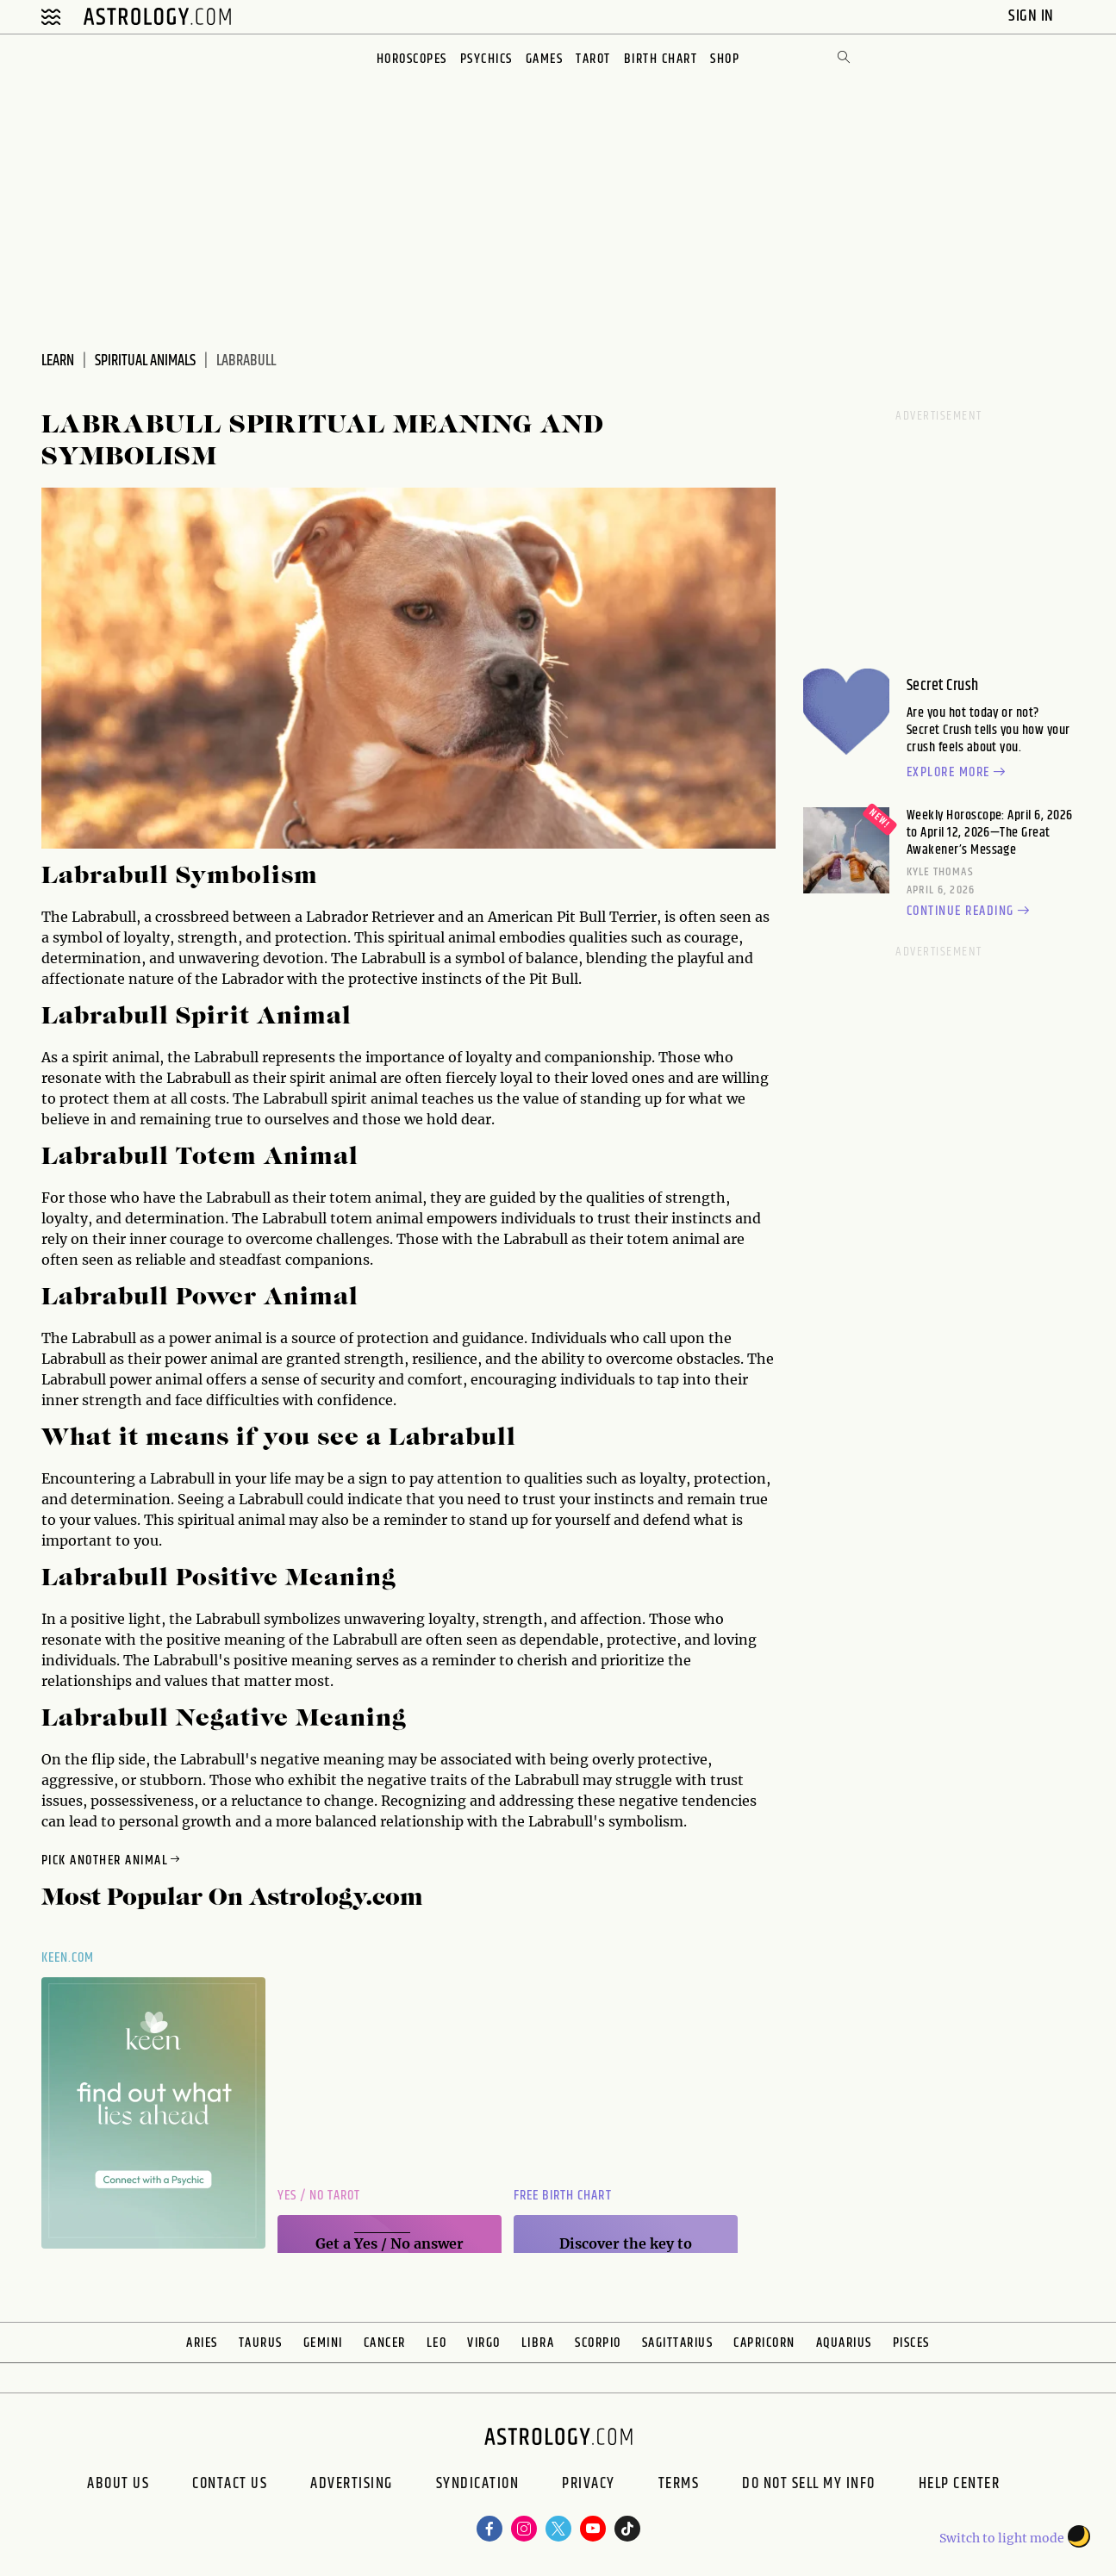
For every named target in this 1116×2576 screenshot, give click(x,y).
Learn (57, 361)
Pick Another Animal (112, 1860)
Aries (202, 2343)
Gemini (323, 2343)
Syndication (478, 2485)
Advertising (351, 2485)
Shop (724, 59)
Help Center (960, 2485)
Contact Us (229, 2485)
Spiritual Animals (145, 361)
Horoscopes (412, 59)
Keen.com (68, 1958)
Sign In (1032, 15)
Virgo (484, 2343)
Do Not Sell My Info (809, 2485)
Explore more (958, 772)
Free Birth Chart (563, 2195)
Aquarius (844, 2343)
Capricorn (764, 2343)
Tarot (593, 59)
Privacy (588, 2485)
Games (545, 59)
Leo (437, 2343)
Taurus (261, 2343)
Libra (538, 2343)
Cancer (385, 2343)
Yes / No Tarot (319, 2195)
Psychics (486, 59)
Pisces (911, 2343)
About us (118, 2485)
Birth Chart (661, 59)
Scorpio (598, 2343)
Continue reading (970, 911)
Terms (679, 2485)
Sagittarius (678, 2343)
